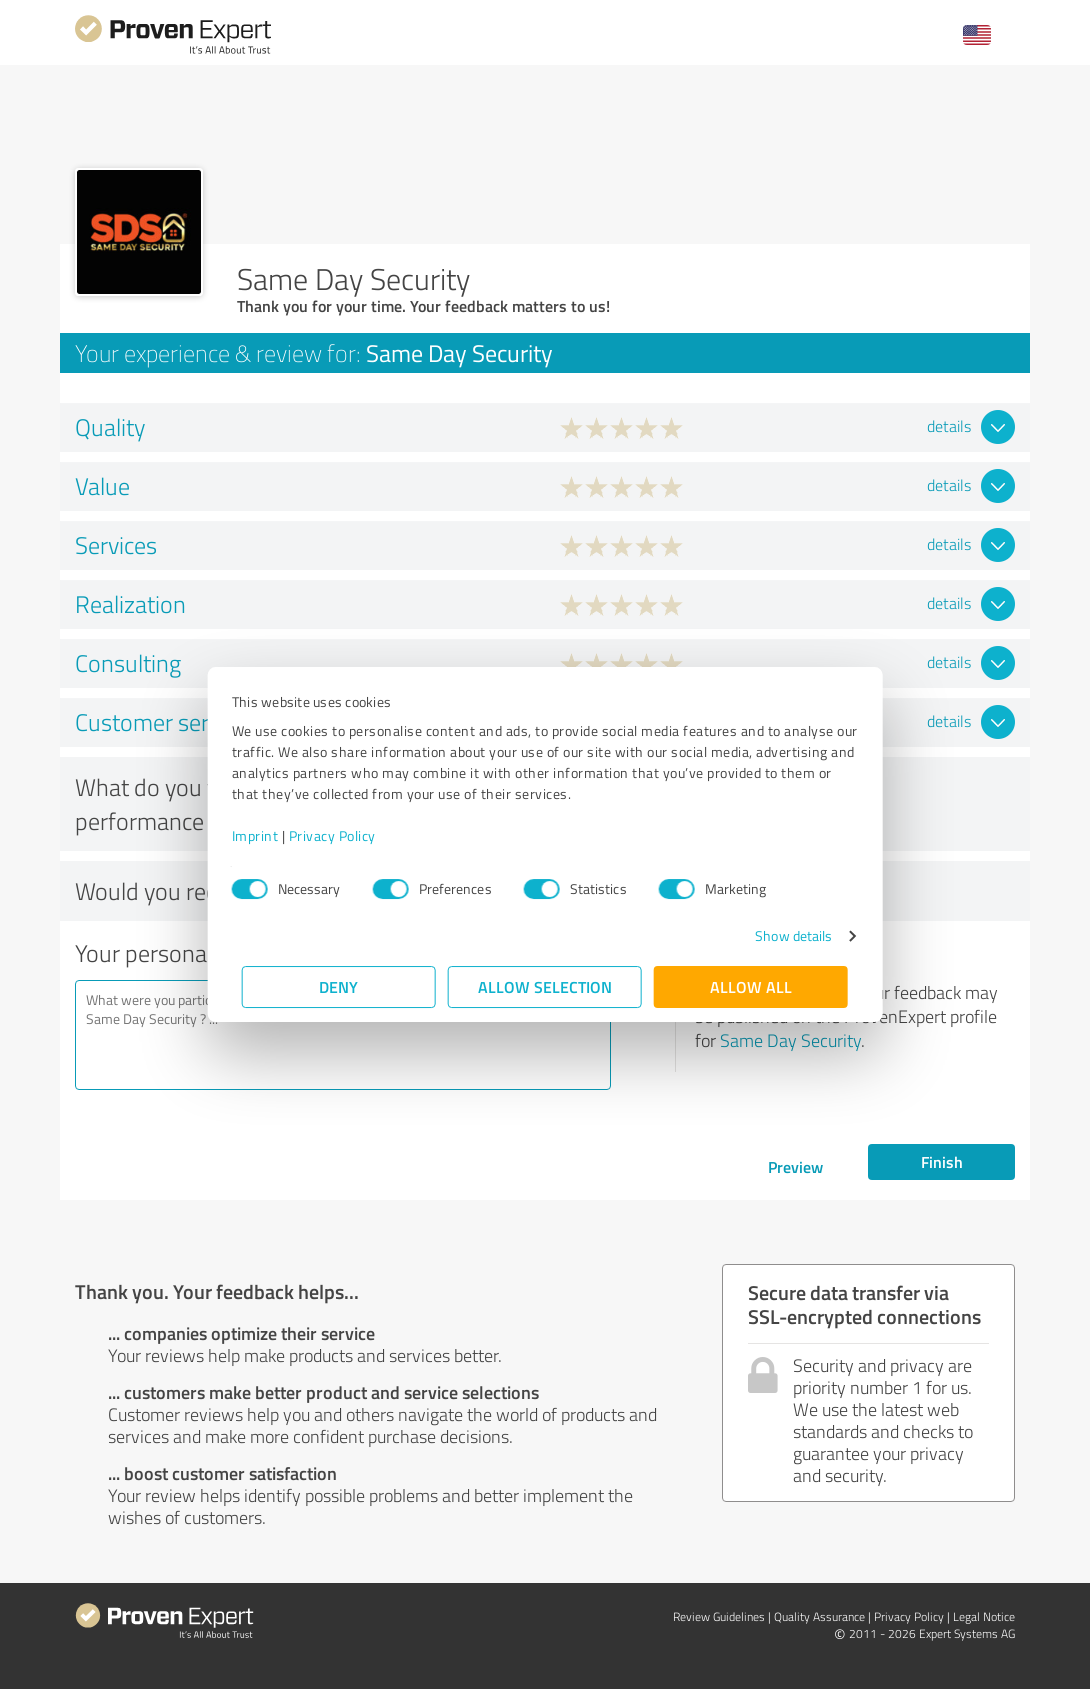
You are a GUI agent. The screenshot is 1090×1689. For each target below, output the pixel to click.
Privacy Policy (342, 835)
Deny (339, 986)
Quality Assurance (819, 1616)
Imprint (265, 835)
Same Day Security (790, 1040)
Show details (783, 935)
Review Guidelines (719, 1616)
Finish (942, 1161)
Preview (795, 1166)
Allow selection (545, 986)
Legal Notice (984, 1616)
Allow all (751, 986)
